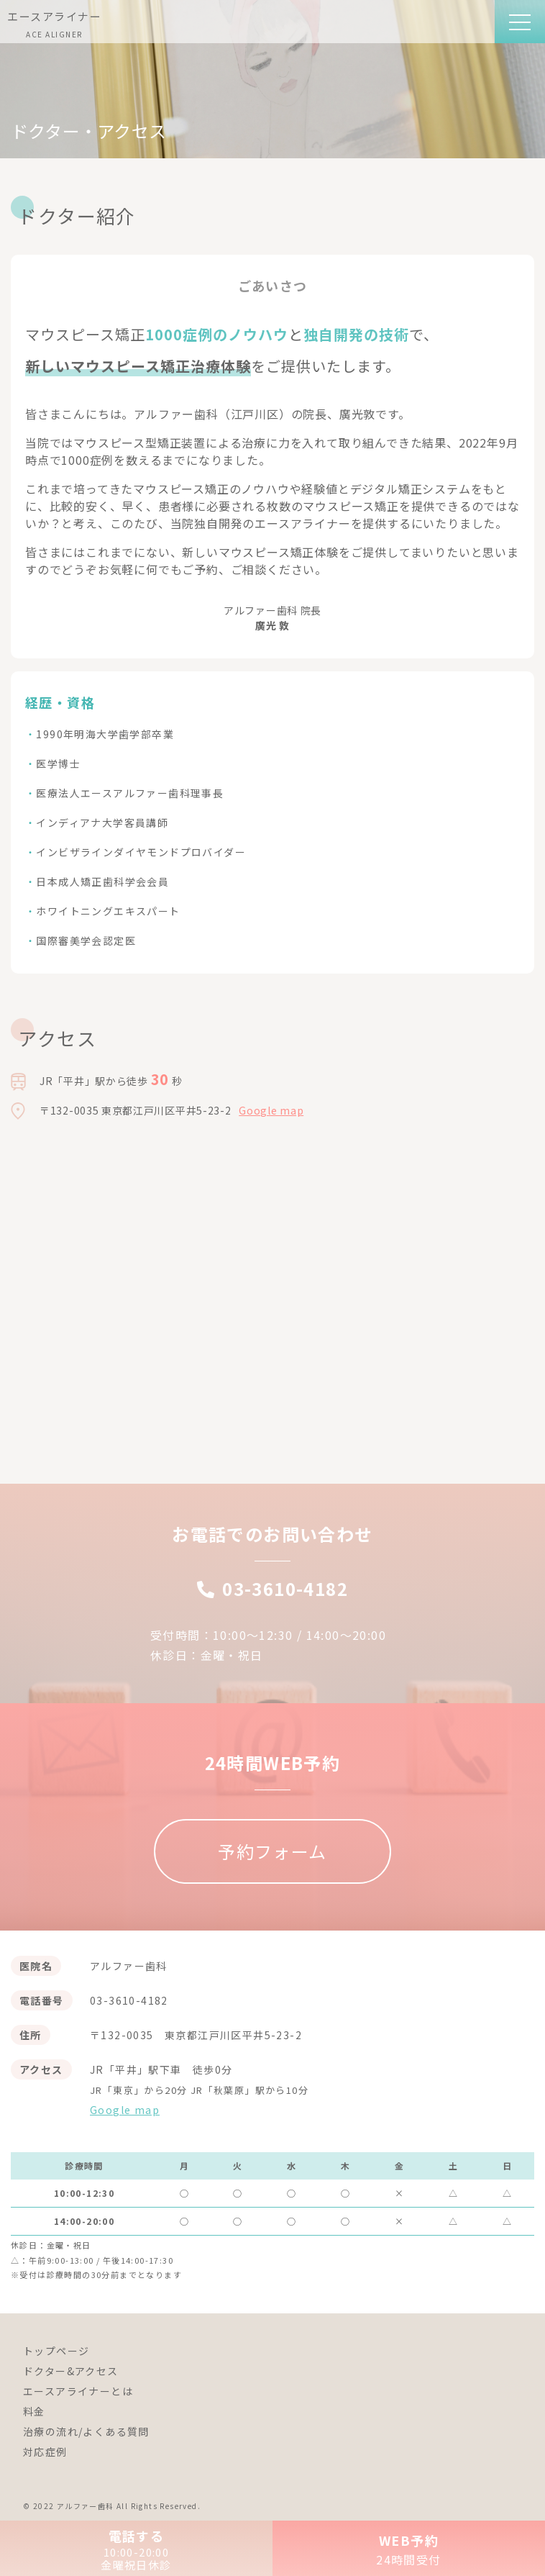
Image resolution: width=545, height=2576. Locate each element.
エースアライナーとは (78, 2391)
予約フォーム (272, 1851)
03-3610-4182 (272, 1588)
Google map (271, 1110)
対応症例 (45, 2451)
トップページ (56, 2351)
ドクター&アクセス (71, 2371)
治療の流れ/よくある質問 (86, 2431)
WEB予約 (408, 2549)
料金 (34, 2411)
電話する (136, 2549)
